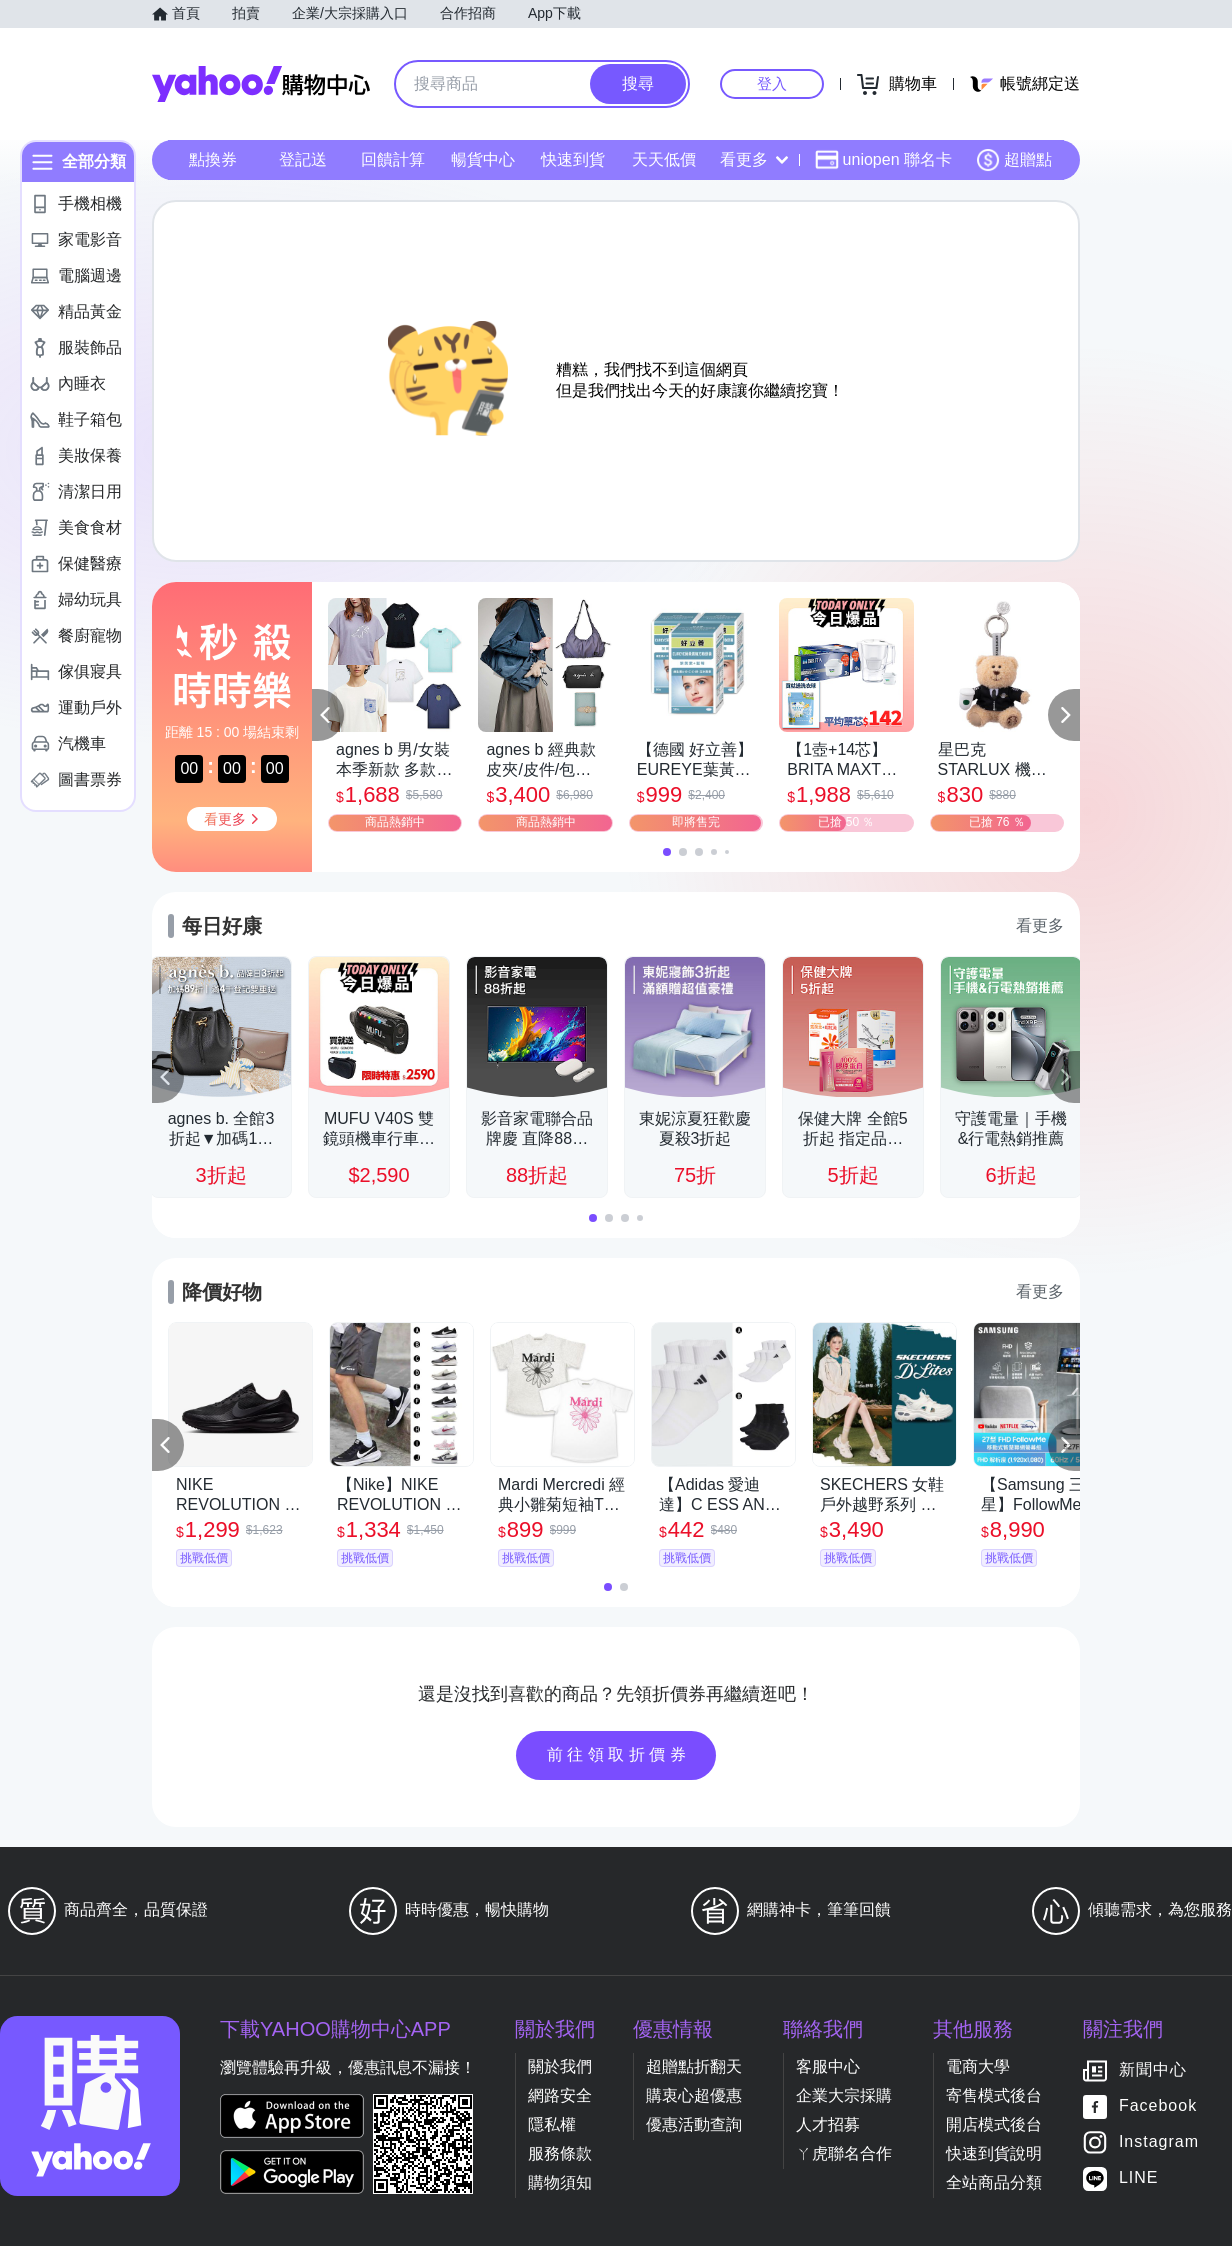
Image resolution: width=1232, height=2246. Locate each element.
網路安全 (560, 2095)
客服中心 (828, 2066)
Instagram (1159, 2142)
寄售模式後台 (994, 2095)
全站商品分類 (994, 2182)
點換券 (213, 159)
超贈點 (1014, 160)
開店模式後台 (994, 2124)
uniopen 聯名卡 (883, 160)
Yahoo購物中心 (261, 84)
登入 (772, 83)
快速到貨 (573, 159)
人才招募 (828, 2124)
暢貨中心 (483, 159)
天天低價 (664, 159)
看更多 (754, 159)
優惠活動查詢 (694, 2124)
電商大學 (978, 2066)
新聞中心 (1153, 2070)
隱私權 (552, 2124)
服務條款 (560, 2153)
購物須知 (560, 2182)
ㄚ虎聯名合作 (844, 2153)
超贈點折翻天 (694, 2066)
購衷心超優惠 (694, 2095)
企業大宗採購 (844, 2095)
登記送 (303, 159)
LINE (1139, 2178)
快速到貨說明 (994, 2153)
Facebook (1158, 2106)
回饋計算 (393, 159)
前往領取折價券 (619, 1754)
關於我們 (560, 2066)
